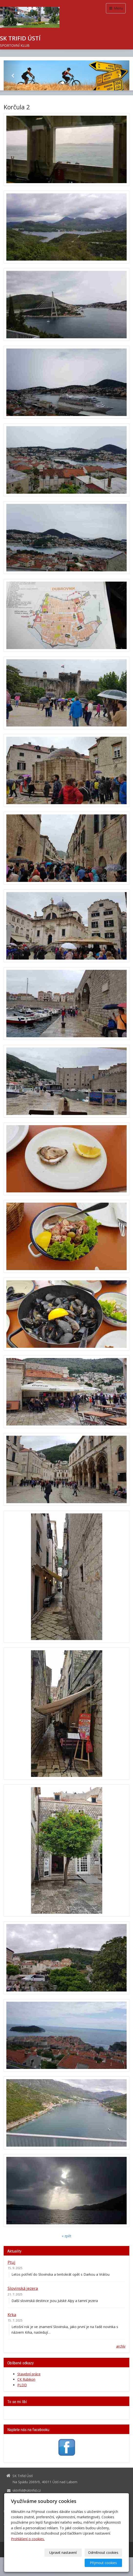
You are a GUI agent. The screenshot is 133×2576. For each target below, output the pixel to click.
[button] (13, 75)
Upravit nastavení (63, 2552)
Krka (12, 2314)
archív (120, 2346)
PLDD (22, 2385)
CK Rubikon (26, 2379)
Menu (116, 8)
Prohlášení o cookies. (28, 2539)
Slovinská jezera (23, 2288)
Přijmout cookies (103, 2562)
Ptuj (11, 2262)
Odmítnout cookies (103, 2552)
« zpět (66, 2236)
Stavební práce (29, 2374)
